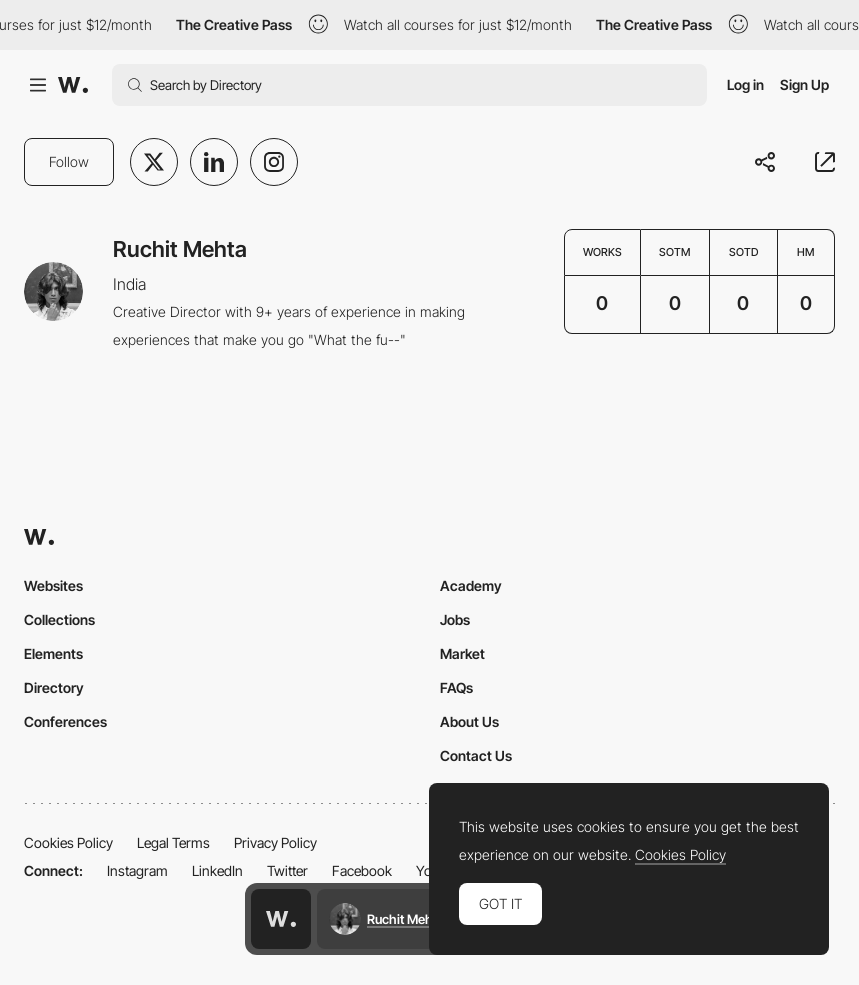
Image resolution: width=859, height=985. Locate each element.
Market (462, 653)
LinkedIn (217, 870)
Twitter (287, 870)
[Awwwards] (73, 85)
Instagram (137, 870)
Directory (54, 687)
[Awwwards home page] (281, 919)
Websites (53, 585)
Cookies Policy (68, 842)
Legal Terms (173, 842)
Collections (59, 619)
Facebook (362, 870)
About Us (469, 721)
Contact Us (476, 755)
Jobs (455, 619)
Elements (53, 653)
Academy (471, 585)
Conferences (65, 721)
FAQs (456, 687)
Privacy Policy (275, 842)
